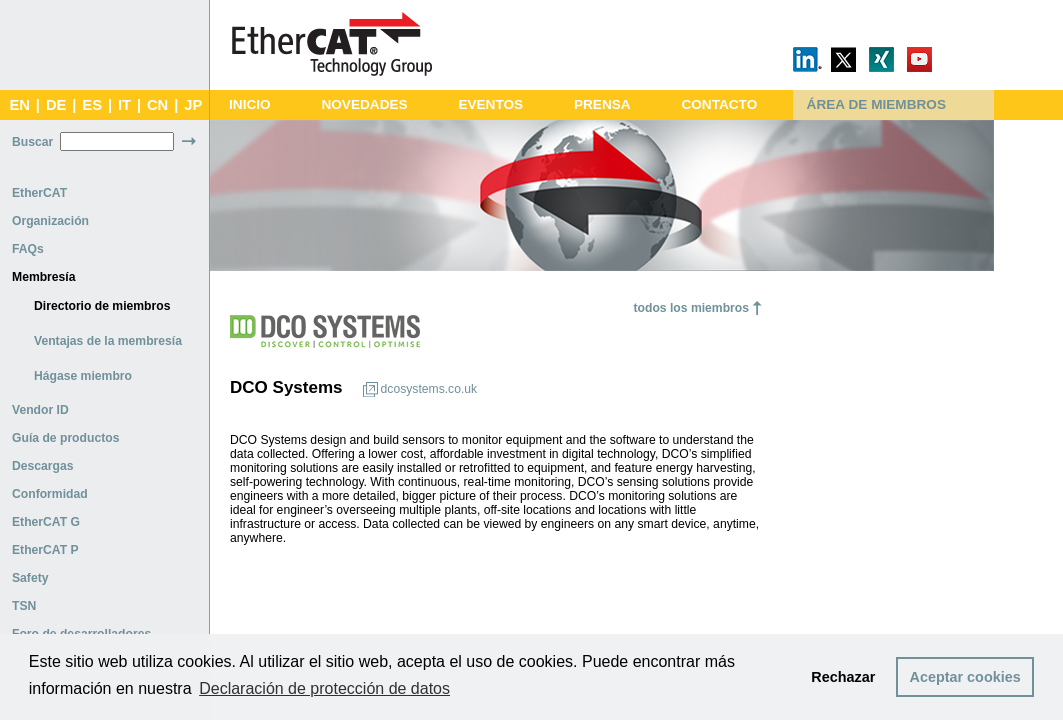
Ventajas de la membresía (108, 341)
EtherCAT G (46, 522)
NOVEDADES (364, 104)
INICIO (250, 104)
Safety (30, 578)
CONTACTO (719, 104)
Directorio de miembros (102, 306)
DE (56, 105)
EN (19, 105)
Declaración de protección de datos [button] (324, 688)
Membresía (44, 277)
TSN (24, 606)
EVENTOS (490, 104)
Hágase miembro (83, 376)
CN (157, 105)
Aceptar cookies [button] (965, 677)
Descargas (43, 466)
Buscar (32, 142)
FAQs (28, 249)
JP (193, 105)
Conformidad (50, 494)
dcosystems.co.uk (429, 389)
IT (124, 105)
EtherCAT (39, 193)
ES (92, 105)
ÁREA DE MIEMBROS (876, 104)
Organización (50, 221)
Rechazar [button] (843, 677)
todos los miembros (691, 308)
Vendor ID (40, 410)
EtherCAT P (45, 550)
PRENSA (602, 104)
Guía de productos (65, 438)
